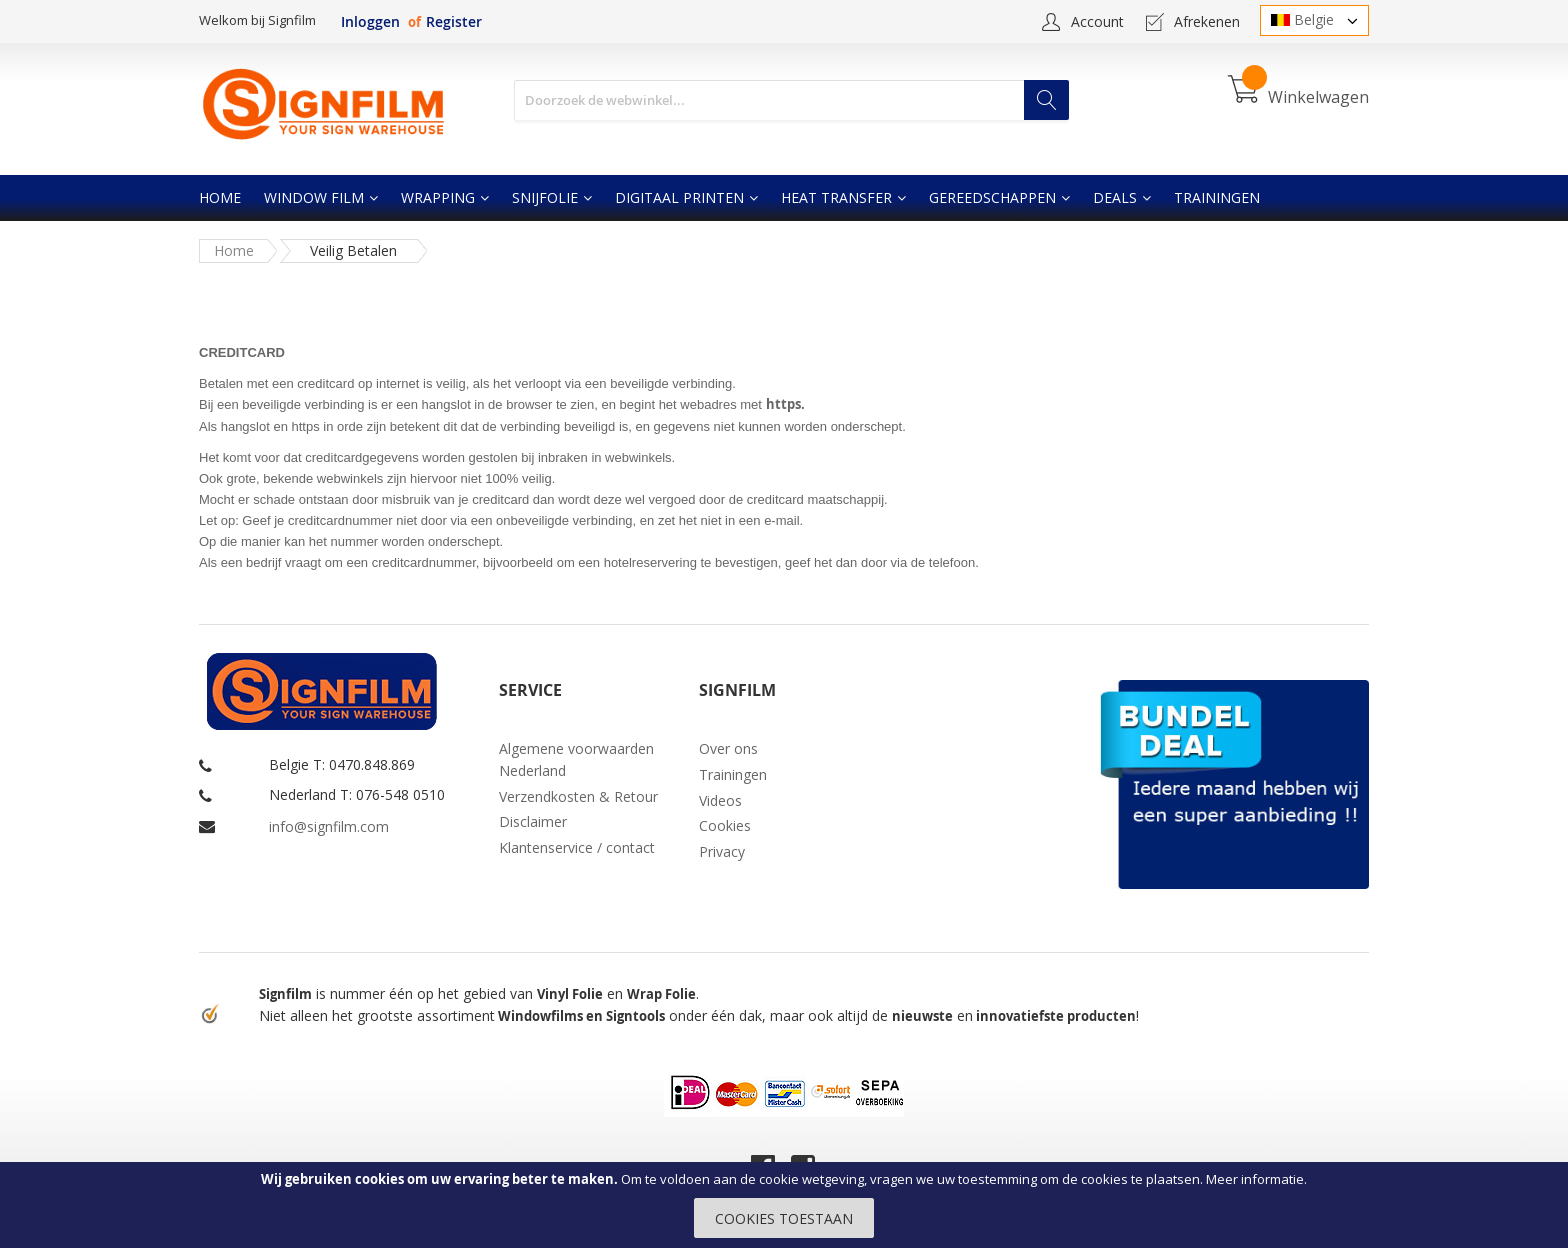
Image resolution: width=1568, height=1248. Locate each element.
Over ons (728, 748)
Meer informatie (1255, 1179)
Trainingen (733, 774)
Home (234, 250)
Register (454, 21)
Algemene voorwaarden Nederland (576, 759)
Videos (720, 800)
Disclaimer (533, 821)
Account (1097, 21)
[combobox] (791, 100)
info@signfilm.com (329, 826)
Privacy (722, 851)
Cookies (725, 825)
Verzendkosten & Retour (578, 796)
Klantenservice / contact (577, 847)
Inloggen (370, 21)
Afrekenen (1207, 21)
